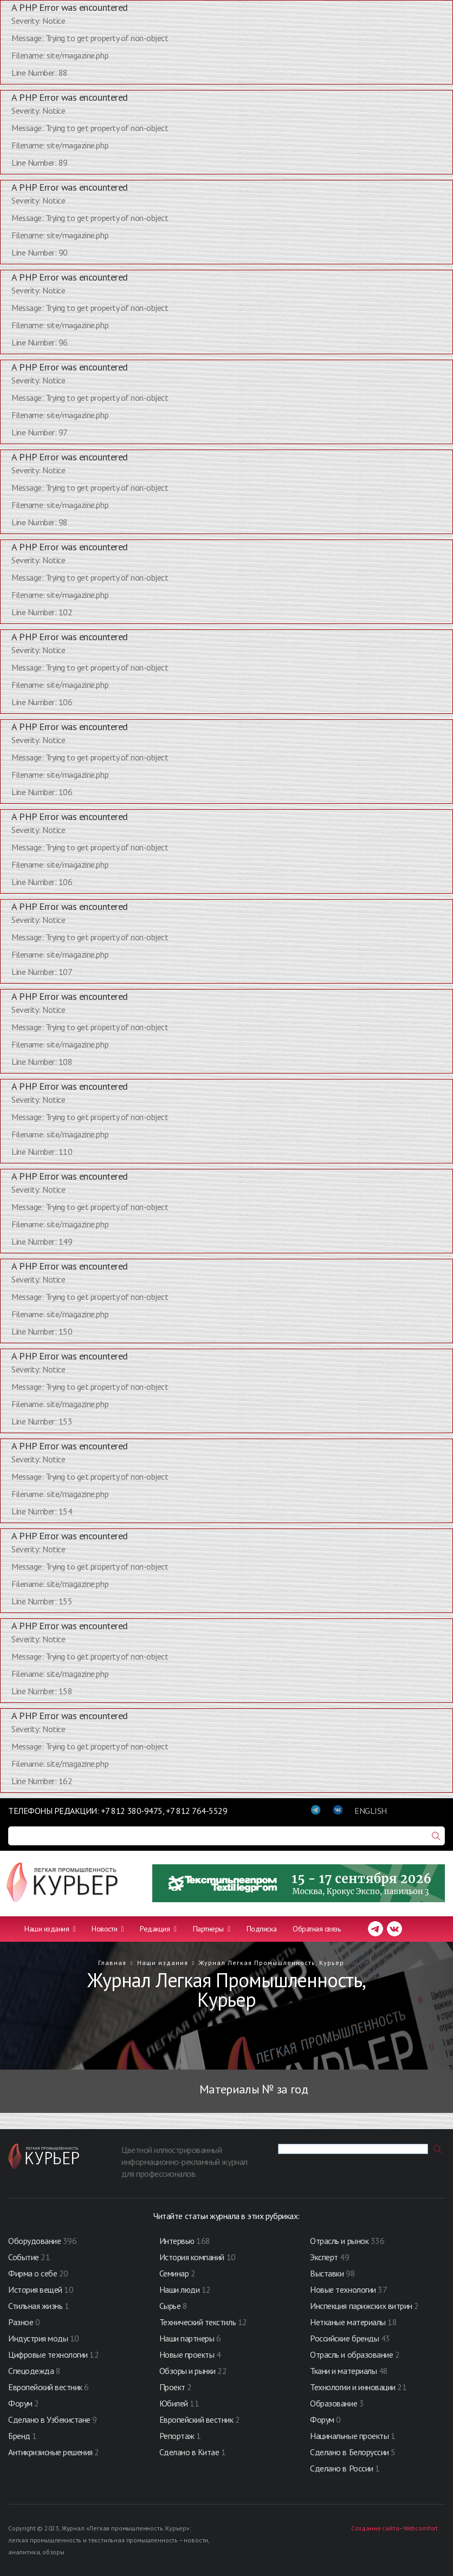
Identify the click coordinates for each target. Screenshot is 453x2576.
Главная (112, 1963)
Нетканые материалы (347, 2322)
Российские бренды (344, 2338)
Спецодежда (31, 2370)
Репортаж (177, 2435)
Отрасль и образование (351, 2354)
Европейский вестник (46, 2387)
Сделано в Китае (189, 2452)
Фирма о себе (32, 2273)
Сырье (170, 2305)
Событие (23, 2257)
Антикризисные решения (50, 2452)
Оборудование (34, 2240)
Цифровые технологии (48, 2354)
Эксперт (324, 2257)
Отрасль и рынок (340, 2240)
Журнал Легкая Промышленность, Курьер (271, 1963)
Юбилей (173, 2403)
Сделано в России (341, 2468)
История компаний (191, 2257)
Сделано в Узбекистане (50, 2419)
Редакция (158, 1929)
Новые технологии (343, 2289)
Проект (173, 2387)
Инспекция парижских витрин (361, 2305)
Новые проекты (187, 2354)
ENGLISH (370, 1810)
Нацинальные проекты (350, 2435)
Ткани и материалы (344, 2370)
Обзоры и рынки (188, 2370)
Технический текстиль (197, 2322)
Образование (334, 2403)
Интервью (177, 2240)
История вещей (35, 2289)
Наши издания (49, 1929)
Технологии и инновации (353, 2387)
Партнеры (211, 1929)
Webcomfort (420, 2528)
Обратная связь (316, 1929)
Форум (20, 2403)
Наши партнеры (187, 2338)
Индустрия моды (38, 2338)
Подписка (261, 1929)
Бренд (19, 2435)
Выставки (327, 2273)
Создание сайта (375, 2528)
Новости (108, 1929)
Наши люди (179, 2289)
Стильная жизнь (36, 2305)
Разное (20, 2322)
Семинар (174, 2273)
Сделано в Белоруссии (349, 2452)
